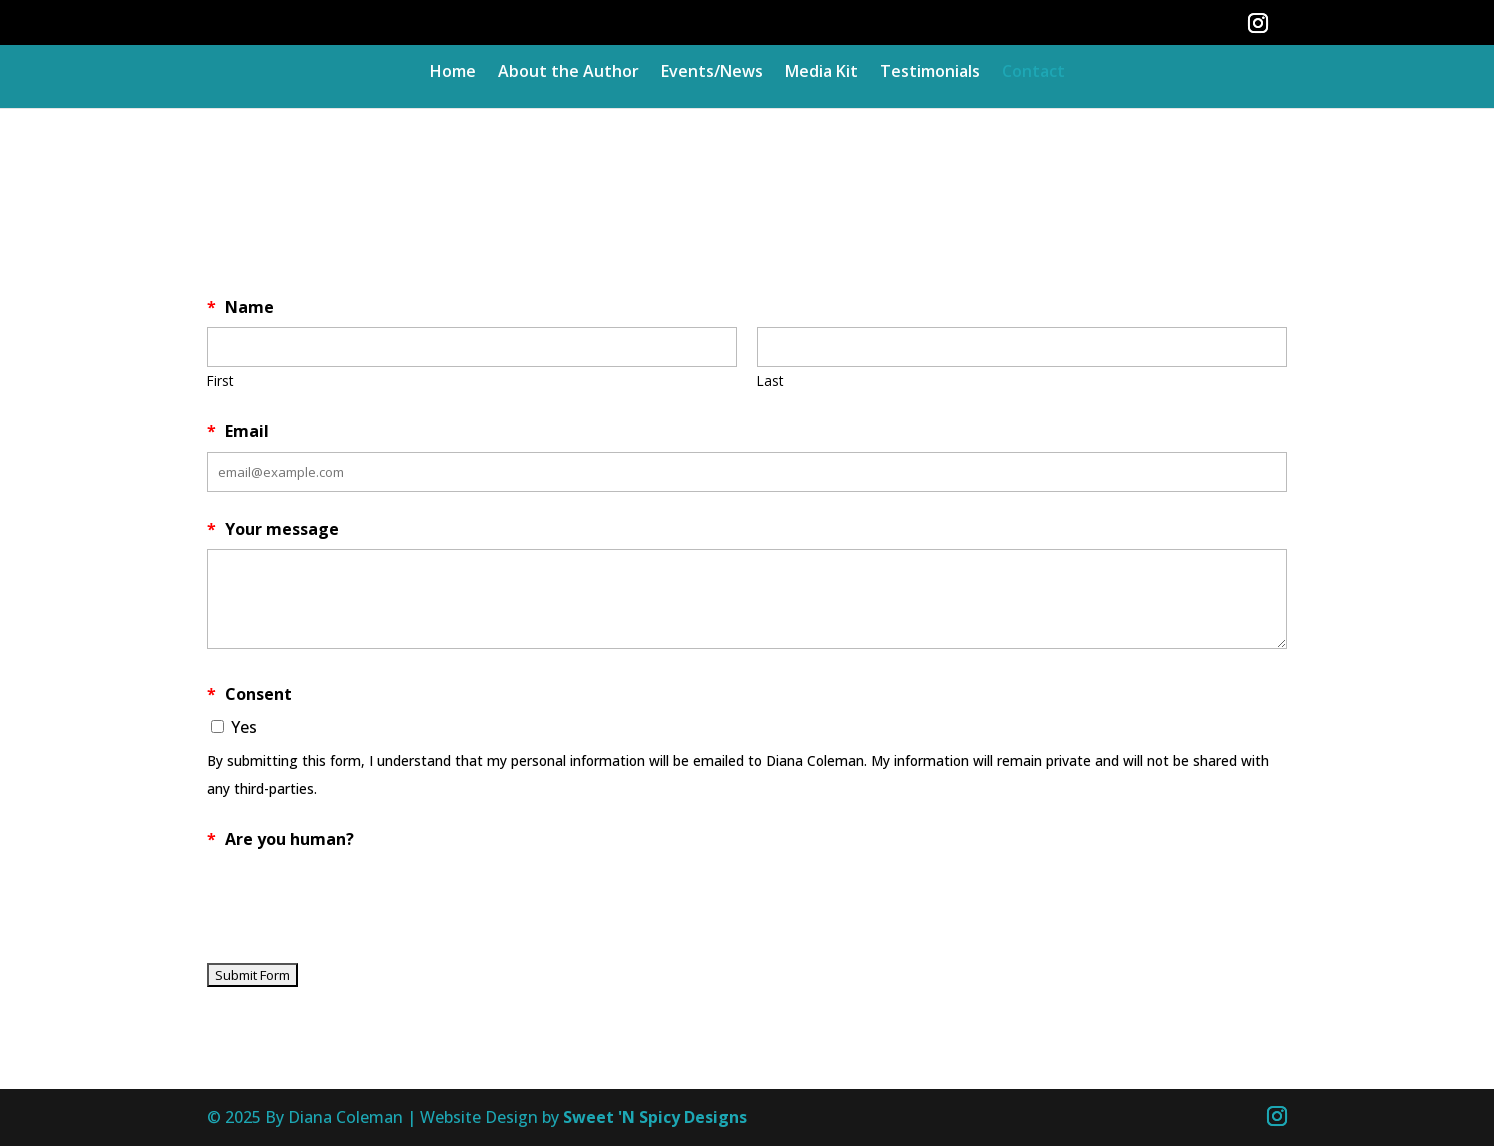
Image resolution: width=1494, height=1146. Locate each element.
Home (453, 73)
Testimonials (930, 73)
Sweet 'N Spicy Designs (655, 1117)
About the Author (568, 73)
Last (770, 380)
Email (238, 431)
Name (240, 307)
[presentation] (359, 898)
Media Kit (821, 73)
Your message (273, 529)
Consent (249, 694)
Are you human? (280, 839)
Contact (1033, 73)
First (220, 380)
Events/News (712, 73)
